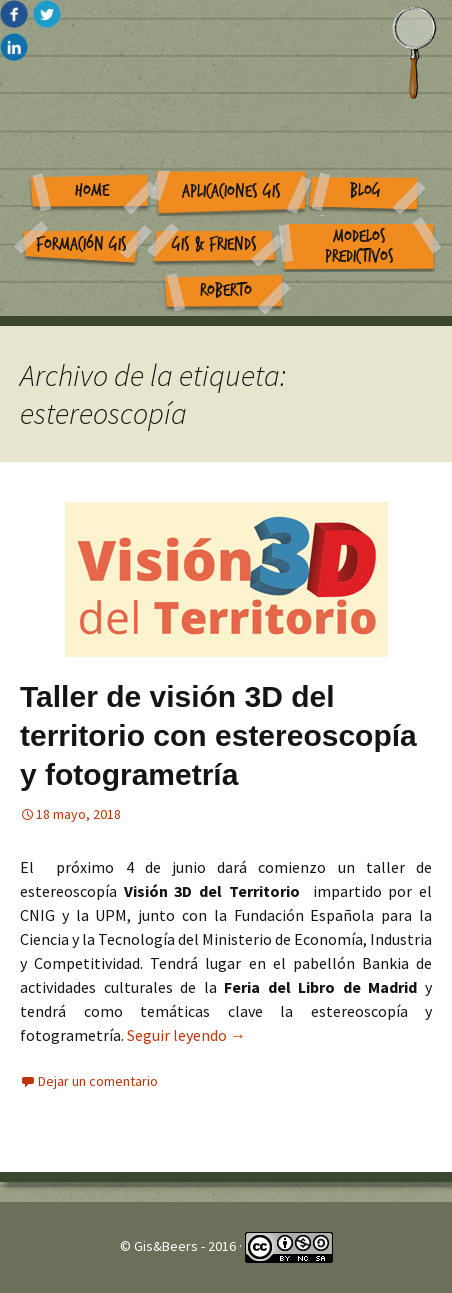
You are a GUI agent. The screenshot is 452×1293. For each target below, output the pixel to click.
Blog (365, 190)
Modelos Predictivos (359, 247)
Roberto (226, 290)
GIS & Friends (214, 244)
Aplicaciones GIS (231, 191)
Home (92, 190)
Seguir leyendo (186, 1035)
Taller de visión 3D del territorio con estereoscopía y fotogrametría (218, 735)
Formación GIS (81, 244)
